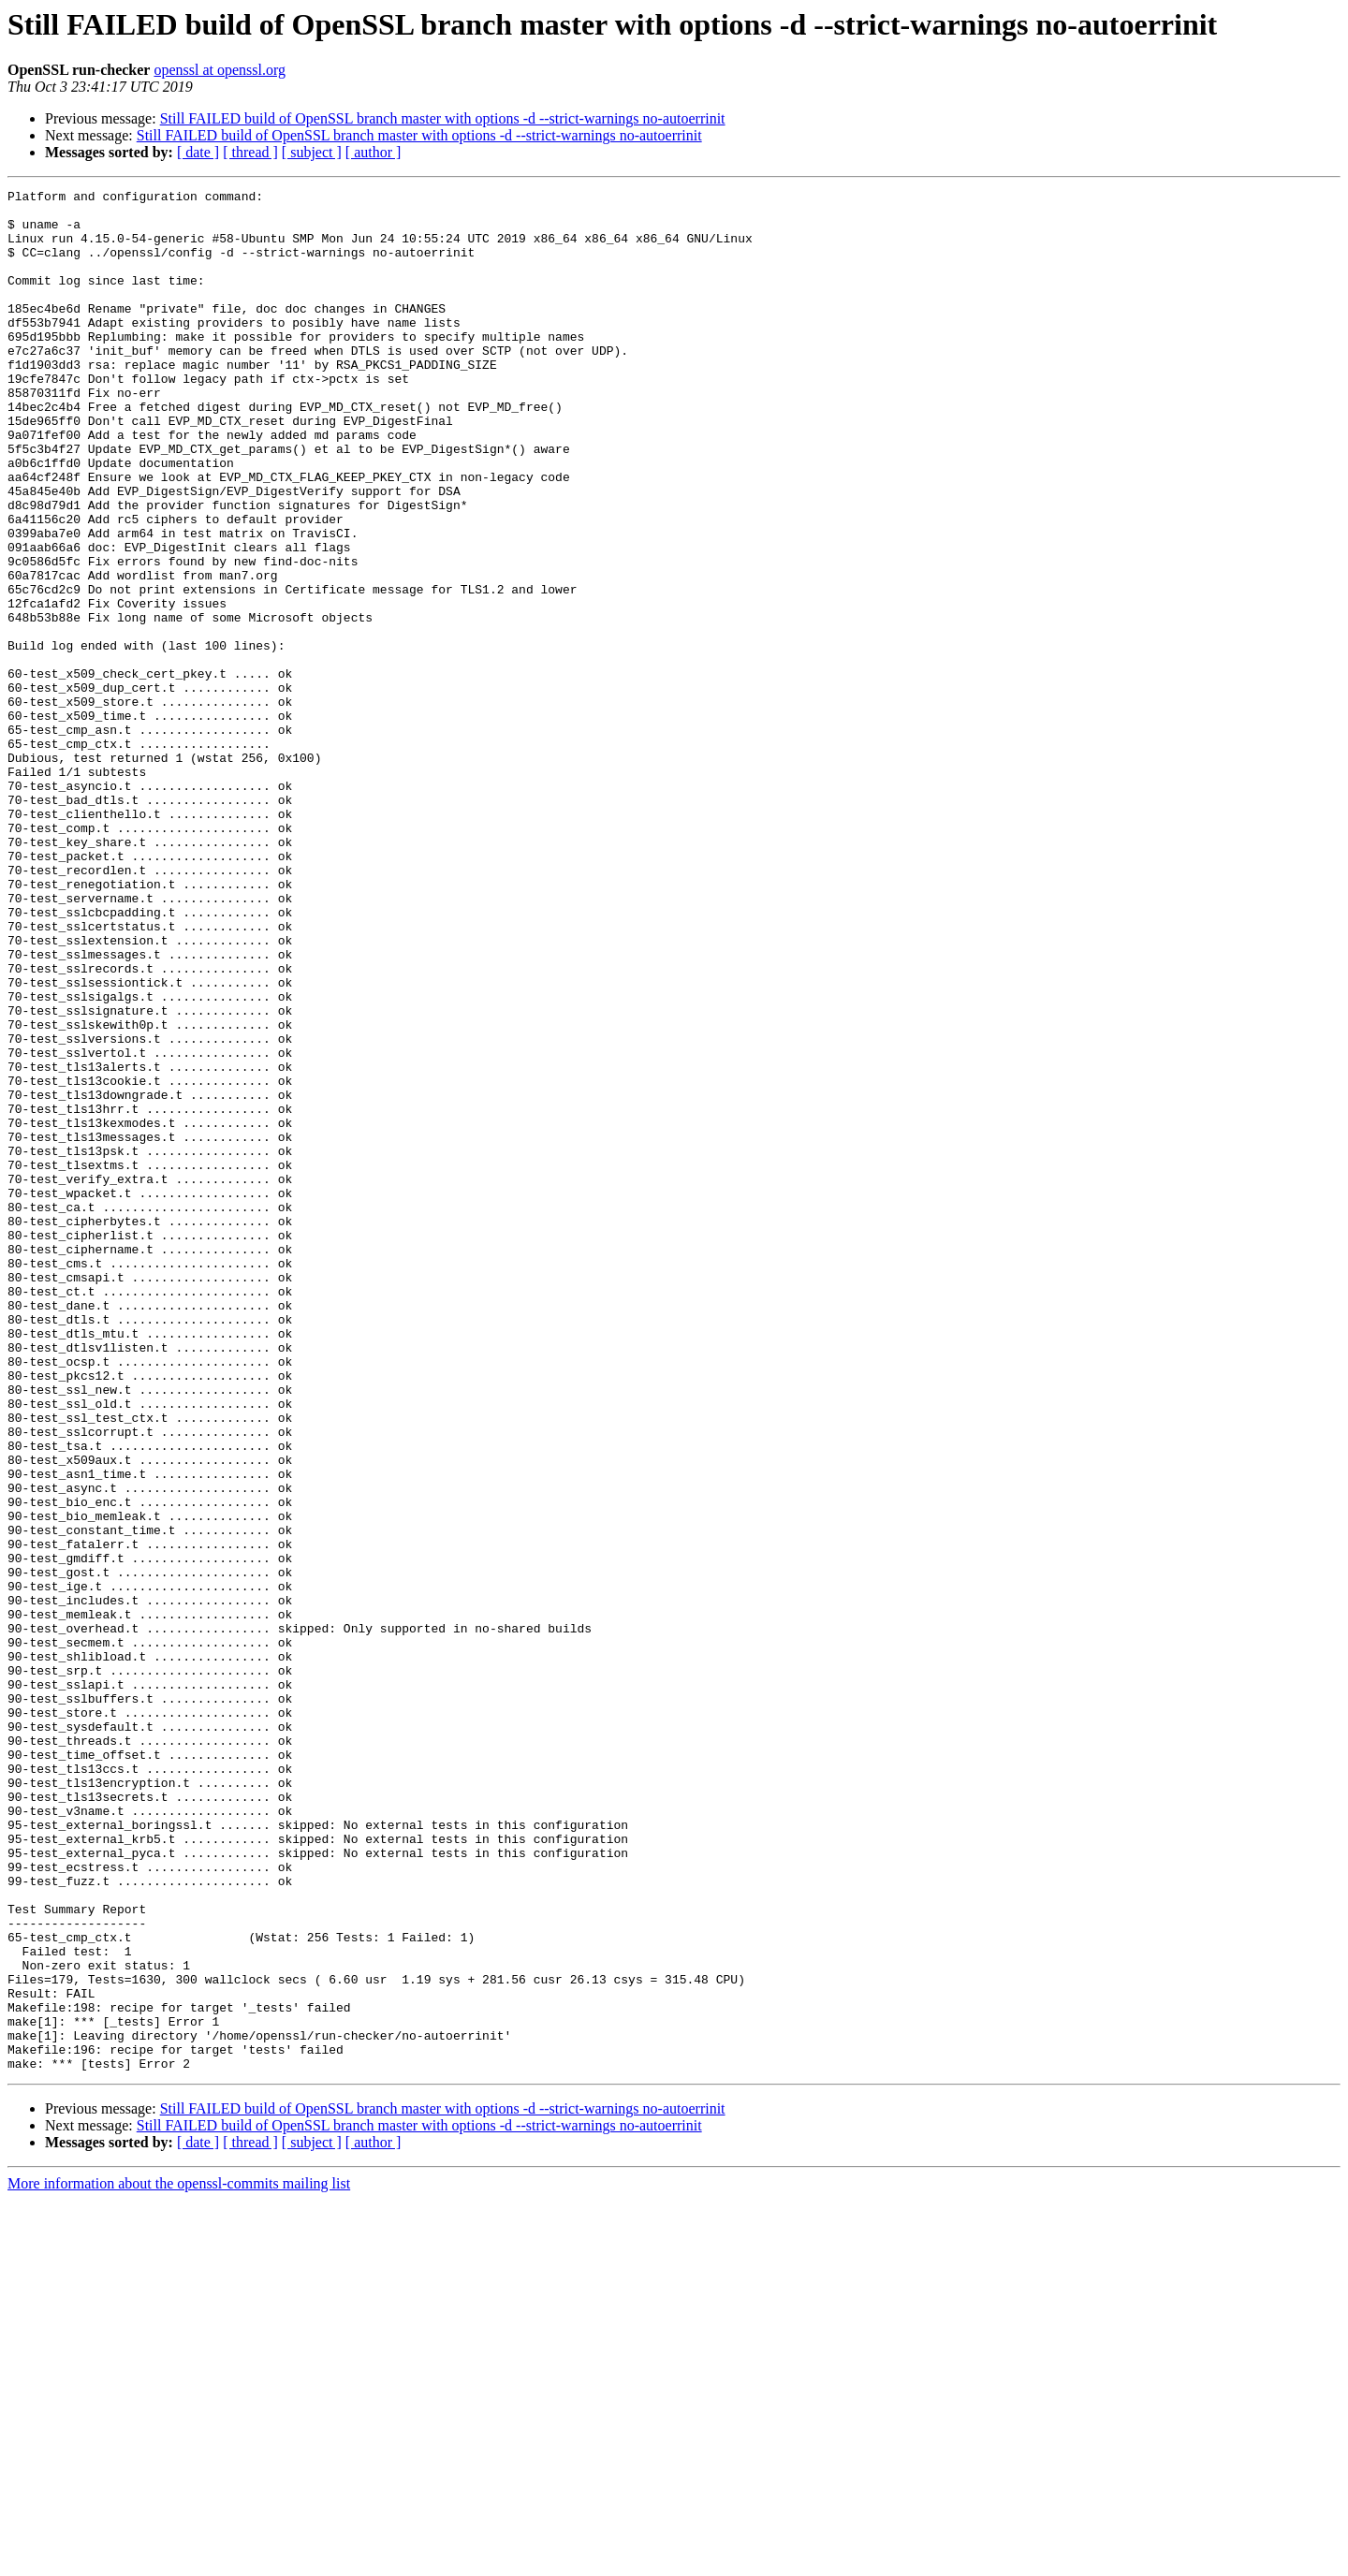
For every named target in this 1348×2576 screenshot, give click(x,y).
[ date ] (198, 152)
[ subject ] (312, 152)
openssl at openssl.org (220, 70)
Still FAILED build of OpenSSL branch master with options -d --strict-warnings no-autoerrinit (442, 118)
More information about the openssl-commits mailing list (178, 2560)
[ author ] (373, 152)
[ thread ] (250, 152)
